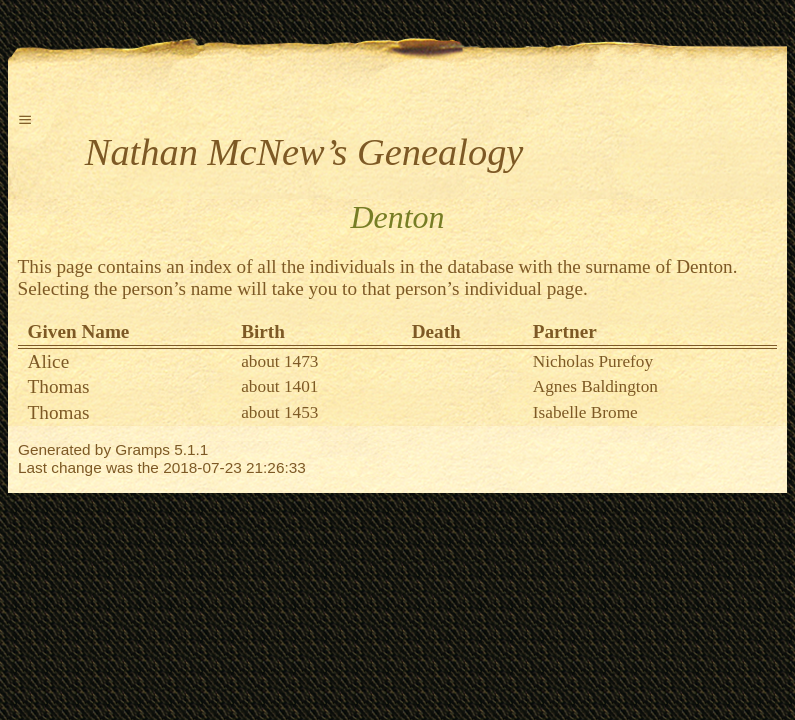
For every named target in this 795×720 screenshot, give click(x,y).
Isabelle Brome (585, 412)
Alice (49, 361)
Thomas (59, 386)
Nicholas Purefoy (593, 361)
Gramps (142, 449)
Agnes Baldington (595, 386)
